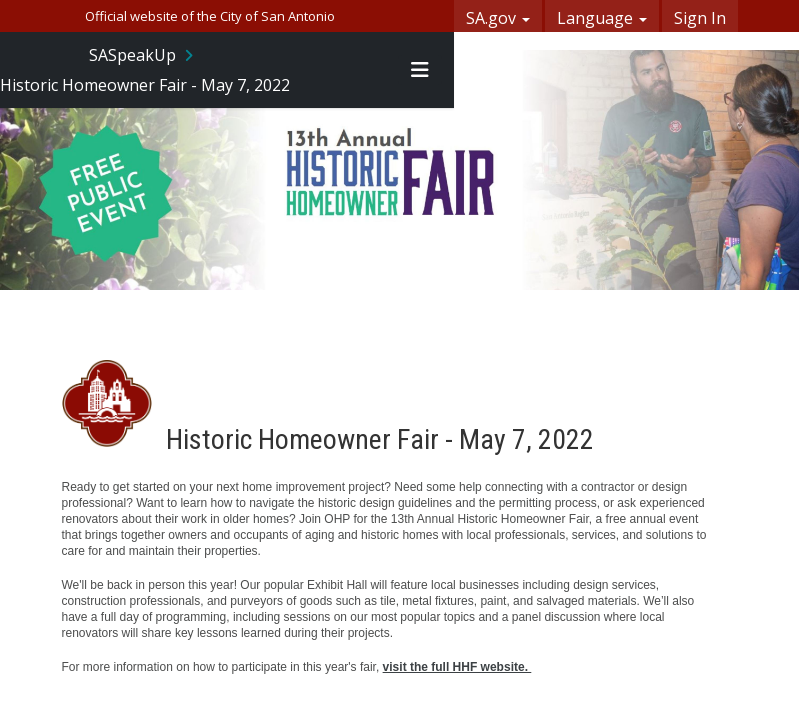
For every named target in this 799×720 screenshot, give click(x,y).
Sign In (700, 18)
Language (602, 18)
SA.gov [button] (498, 18)
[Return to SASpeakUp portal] (143, 55)
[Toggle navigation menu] (420, 70)
